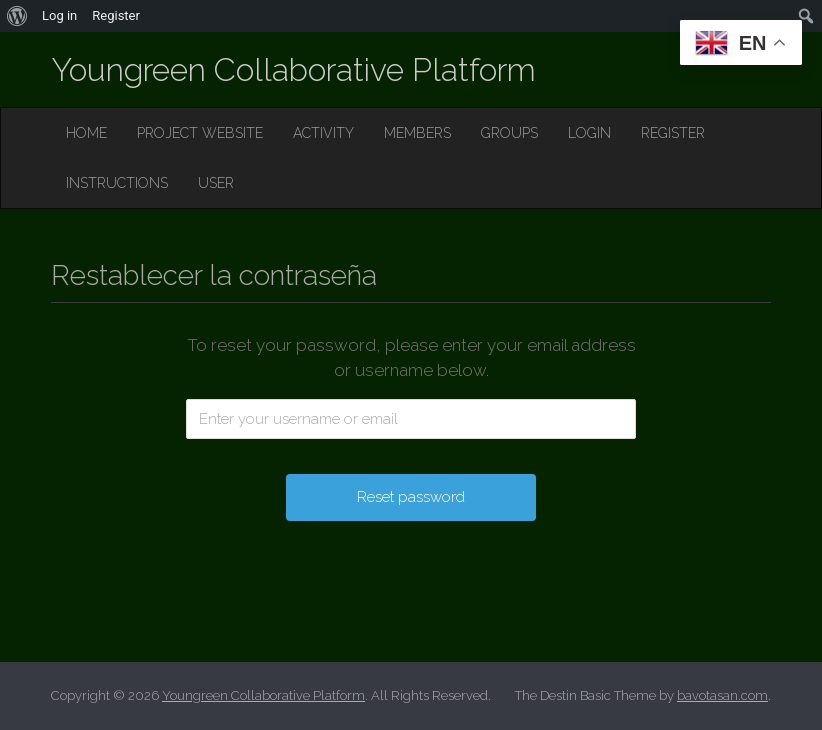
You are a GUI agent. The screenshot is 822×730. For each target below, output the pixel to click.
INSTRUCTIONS (117, 183)
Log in (59, 15)
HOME (86, 133)
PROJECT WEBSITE (200, 133)
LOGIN (589, 133)
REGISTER (673, 133)
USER (216, 183)
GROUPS (509, 133)
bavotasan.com (722, 695)
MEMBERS (417, 133)
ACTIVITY (323, 133)
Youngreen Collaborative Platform (293, 69)
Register (116, 15)
